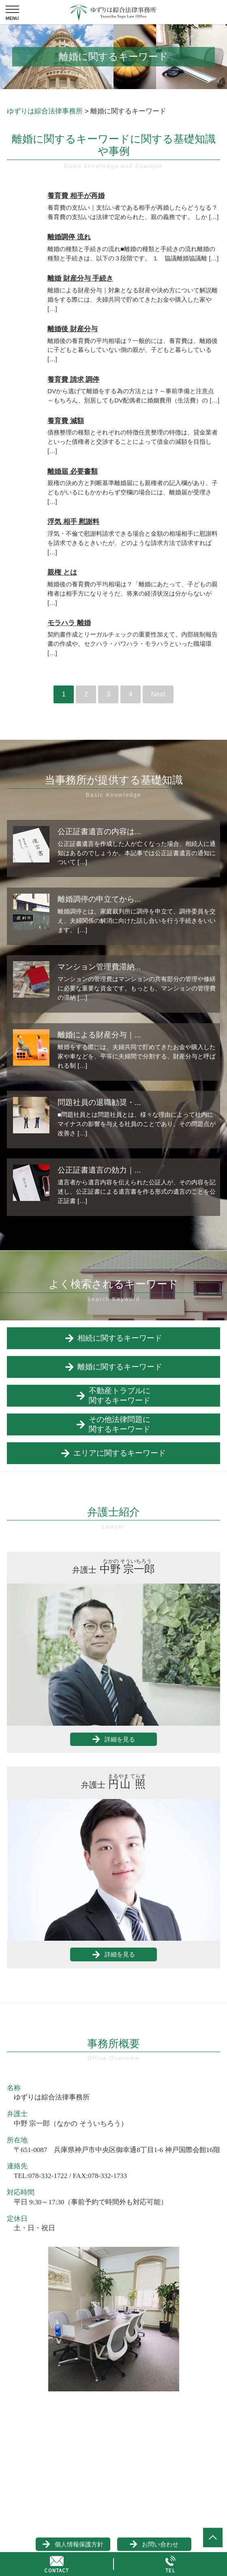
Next (158, 694)
